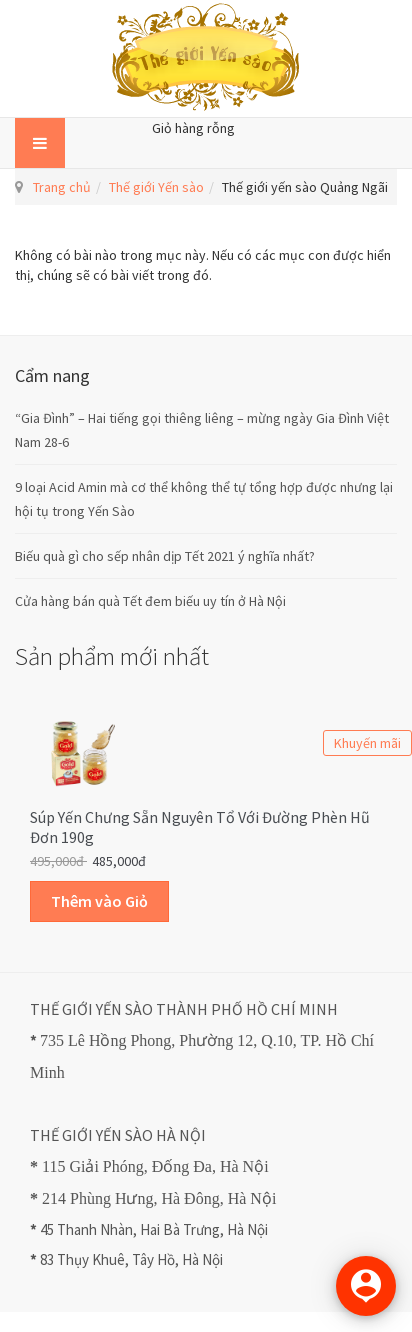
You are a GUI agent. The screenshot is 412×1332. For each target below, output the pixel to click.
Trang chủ (62, 187)
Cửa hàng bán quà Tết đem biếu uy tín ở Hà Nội (150, 601)
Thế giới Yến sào (156, 187)
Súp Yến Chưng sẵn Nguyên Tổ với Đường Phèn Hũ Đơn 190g (200, 827)
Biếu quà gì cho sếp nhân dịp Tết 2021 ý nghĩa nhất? (165, 556)
